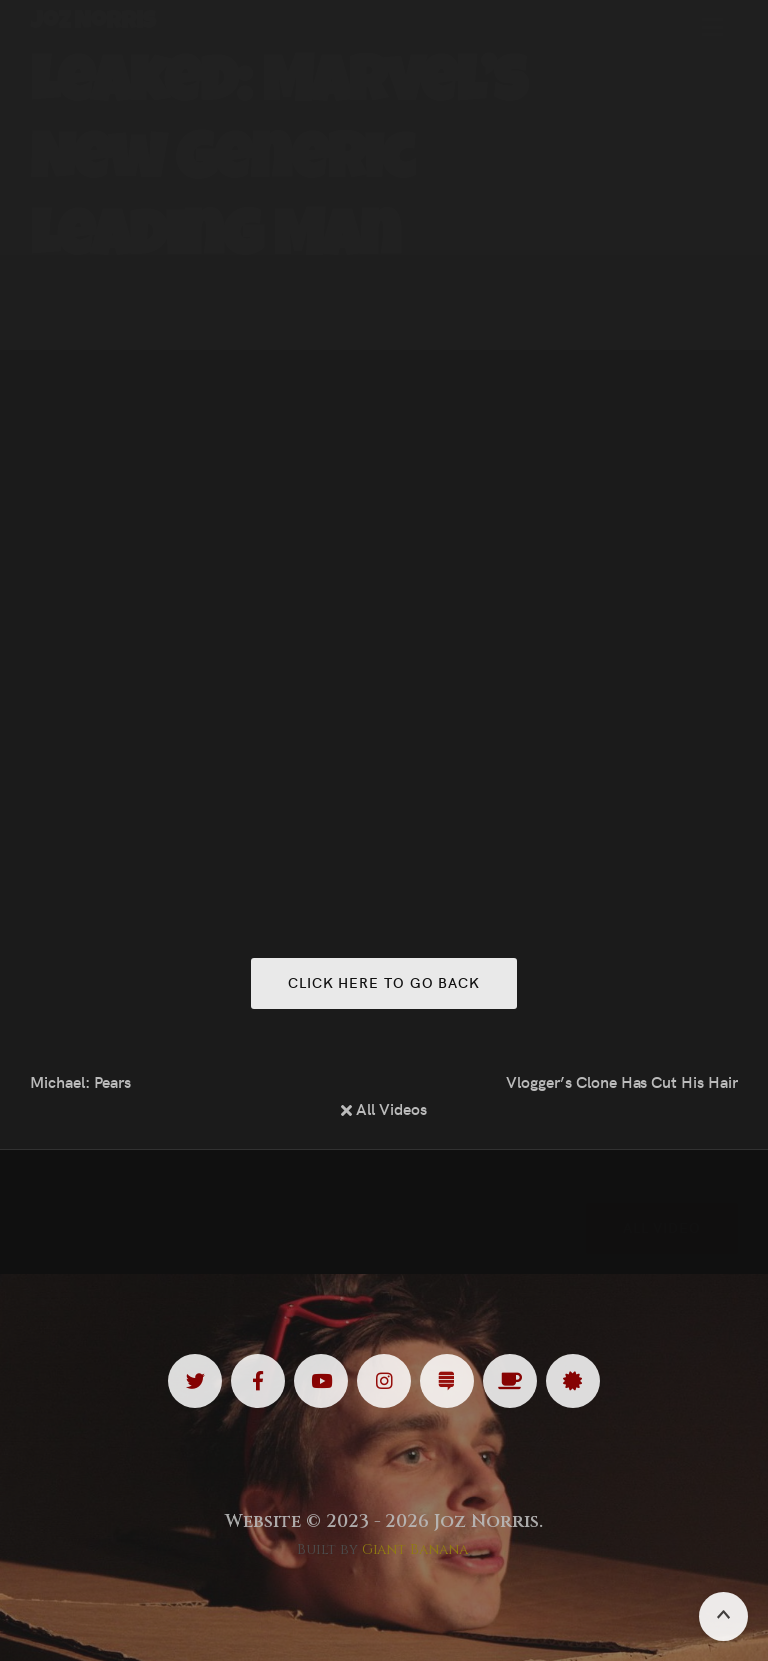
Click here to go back (384, 982)
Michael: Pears (80, 1081)
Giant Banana (415, 1549)
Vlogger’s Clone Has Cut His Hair (622, 1081)
